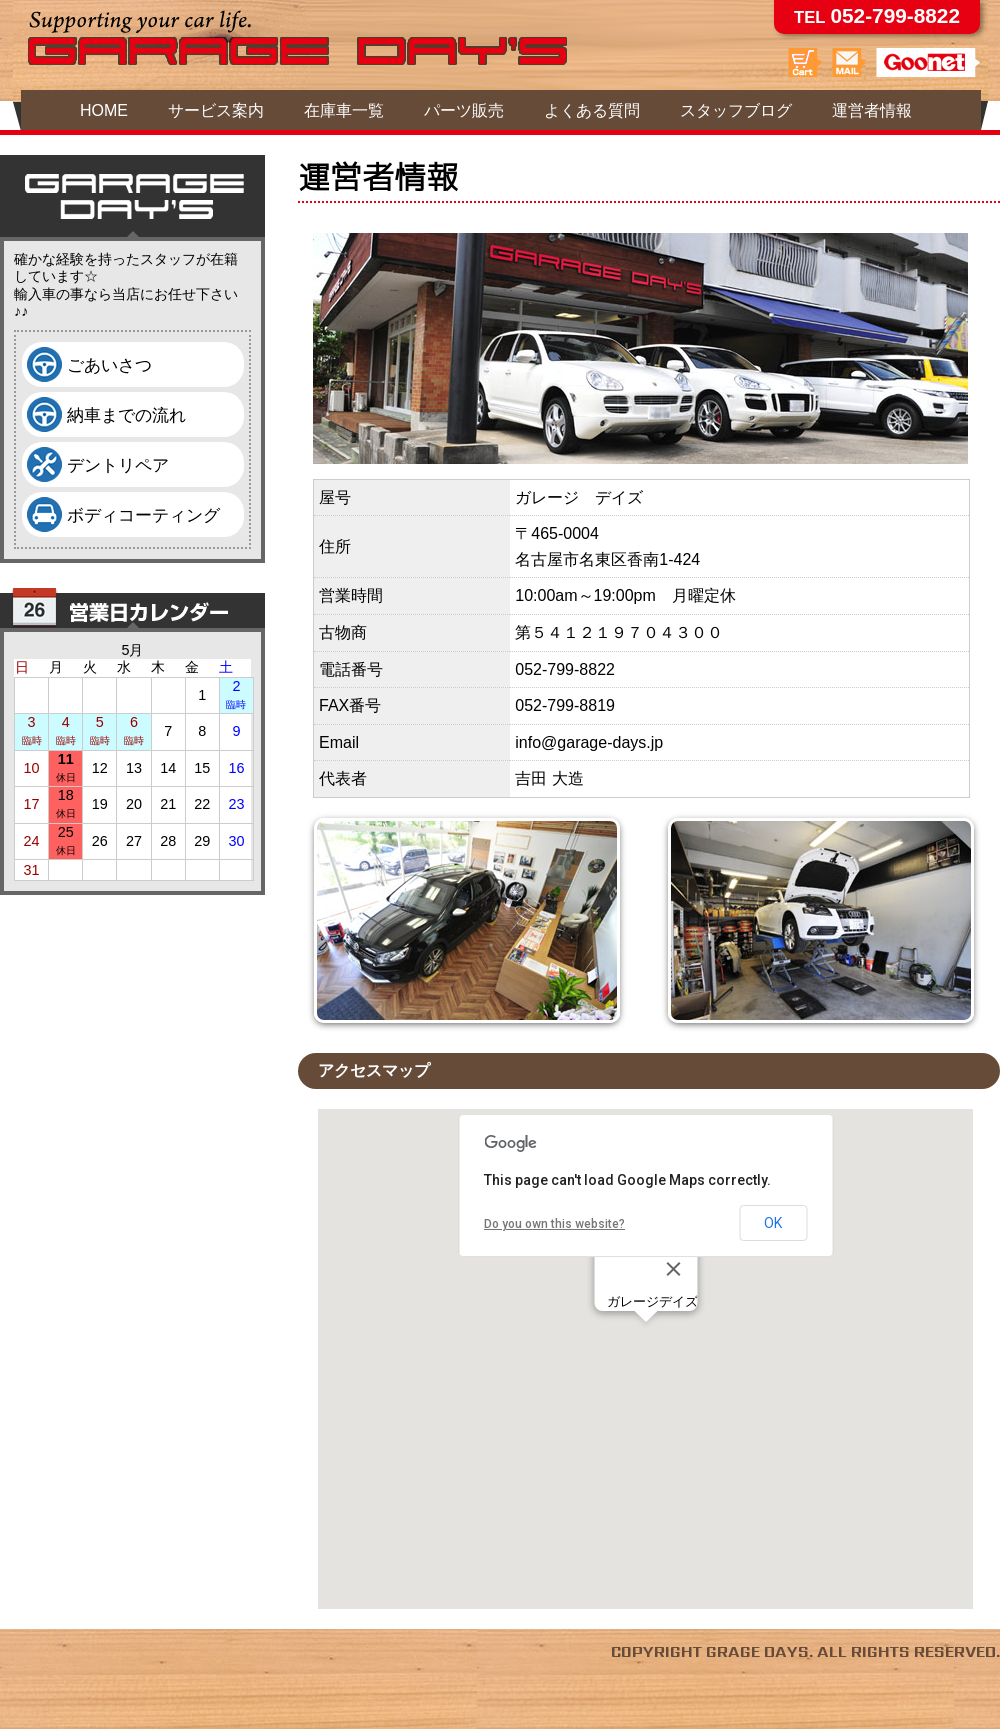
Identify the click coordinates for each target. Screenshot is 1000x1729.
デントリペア (118, 465)
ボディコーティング (143, 515)
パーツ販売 (464, 110)
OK (773, 1223)
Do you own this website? (554, 1224)
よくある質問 (592, 110)
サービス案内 (216, 110)
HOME (104, 110)
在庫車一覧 (344, 110)
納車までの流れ (126, 415)
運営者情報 (872, 110)
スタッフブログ (736, 110)
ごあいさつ (109, 365)
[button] (646, 1340)
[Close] (673, 1269)
